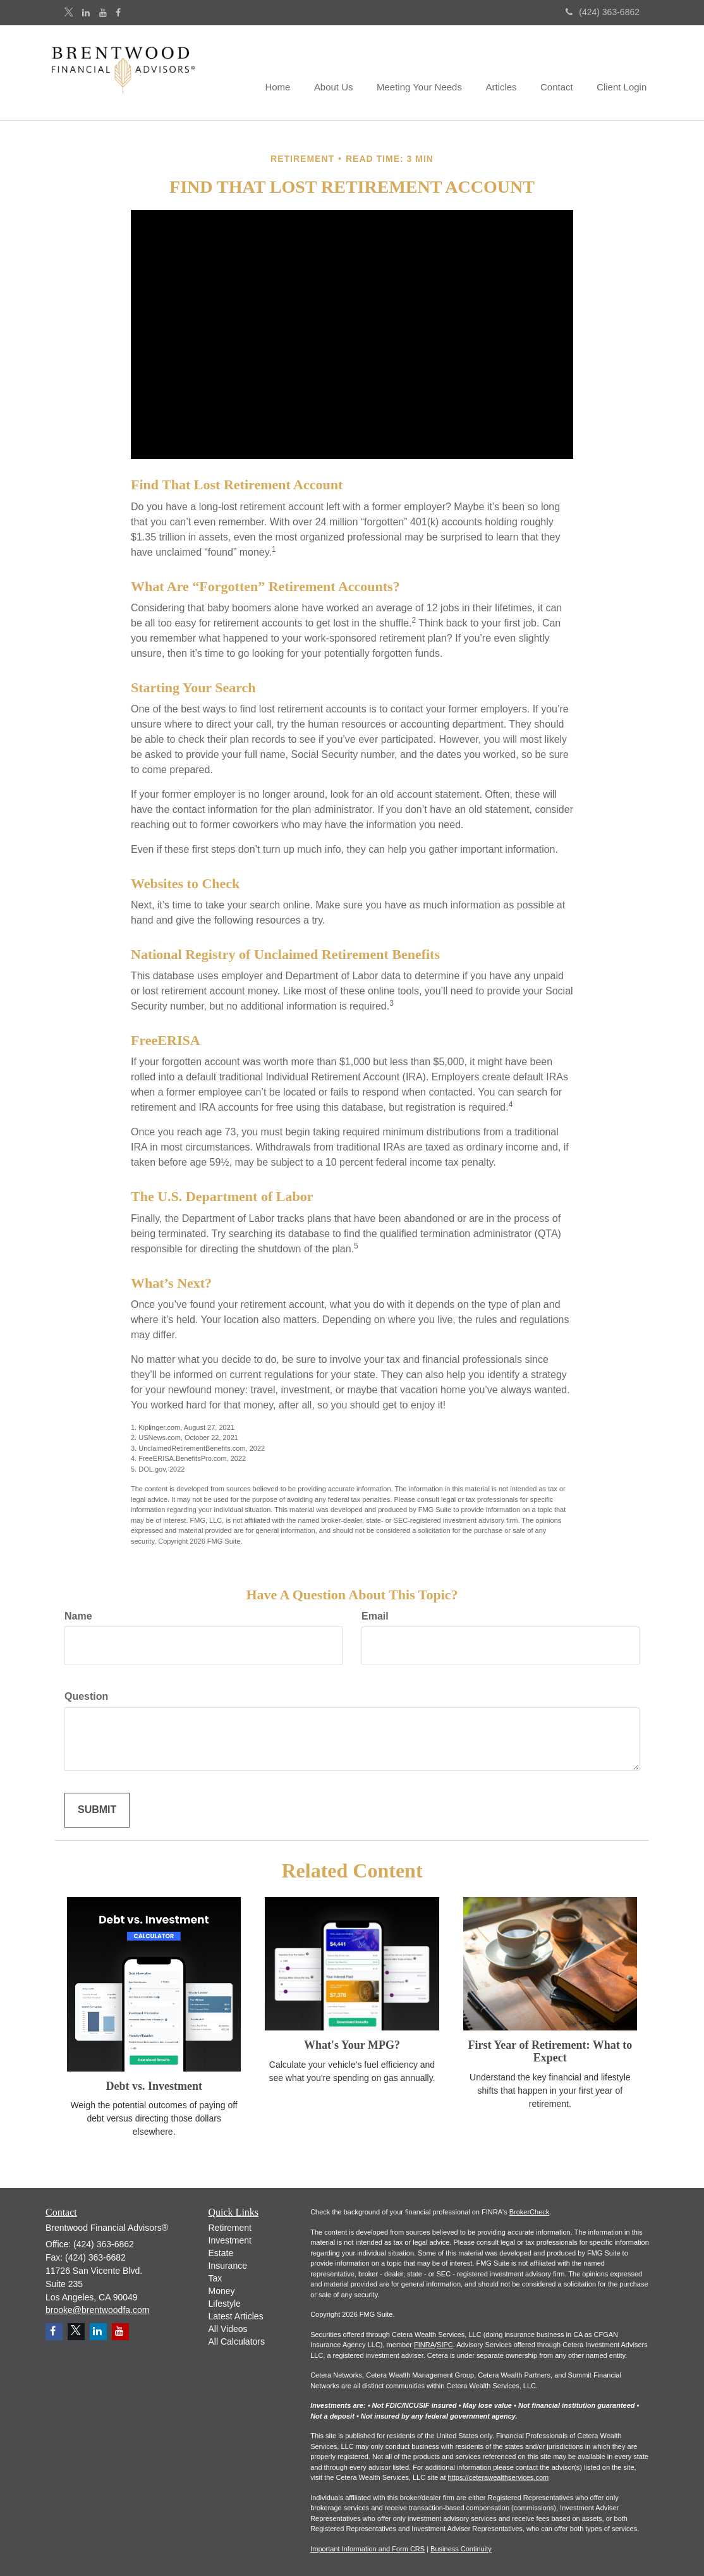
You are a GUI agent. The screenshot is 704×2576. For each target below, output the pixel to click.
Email (375, 1616)
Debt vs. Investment (154, 2086)
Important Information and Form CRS (367, 2549)
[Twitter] (68, 12)
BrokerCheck (529, 2212)
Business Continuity (461, 2549)
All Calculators (237, 2341)
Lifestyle (225, 2303)
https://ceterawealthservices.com (498, 2477)
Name (78, 1616)
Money (222, 2291)
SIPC (445, 2344)
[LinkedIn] (86, 12)
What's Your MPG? (352, 2045)
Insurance (228, 2266)
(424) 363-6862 (603, 12)
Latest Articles (236, 2316)
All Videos (228, 2329)
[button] (346, 73)
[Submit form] (97, 1810)
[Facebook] (118, 12)
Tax (215, 2278)
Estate (221, 2253)
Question (86, 1696)
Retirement (230, 2228)
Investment (230, 2240)
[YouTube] (103, 12)
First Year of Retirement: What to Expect (550, 2051)
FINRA (424, 2344)
